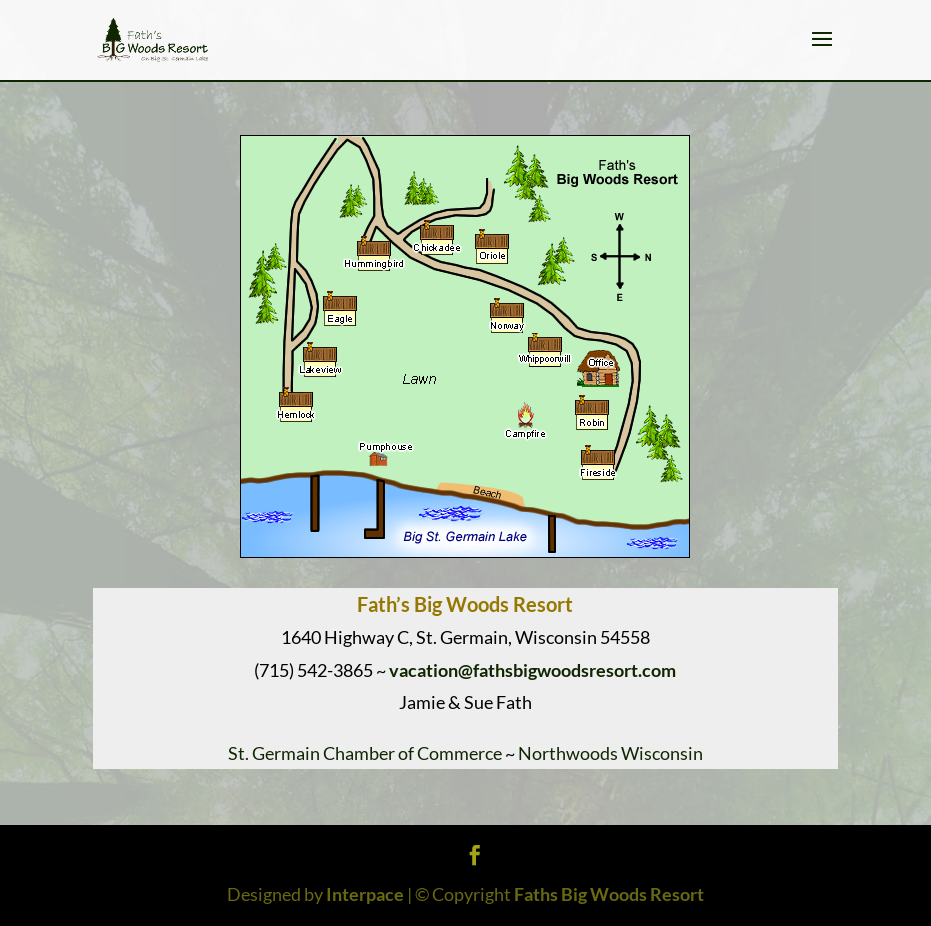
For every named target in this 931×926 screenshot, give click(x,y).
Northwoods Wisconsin (610, 753)
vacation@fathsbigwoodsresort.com (532, 670)
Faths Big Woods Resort (609, 894)
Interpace (365, 894)
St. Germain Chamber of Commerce (365, 753)
